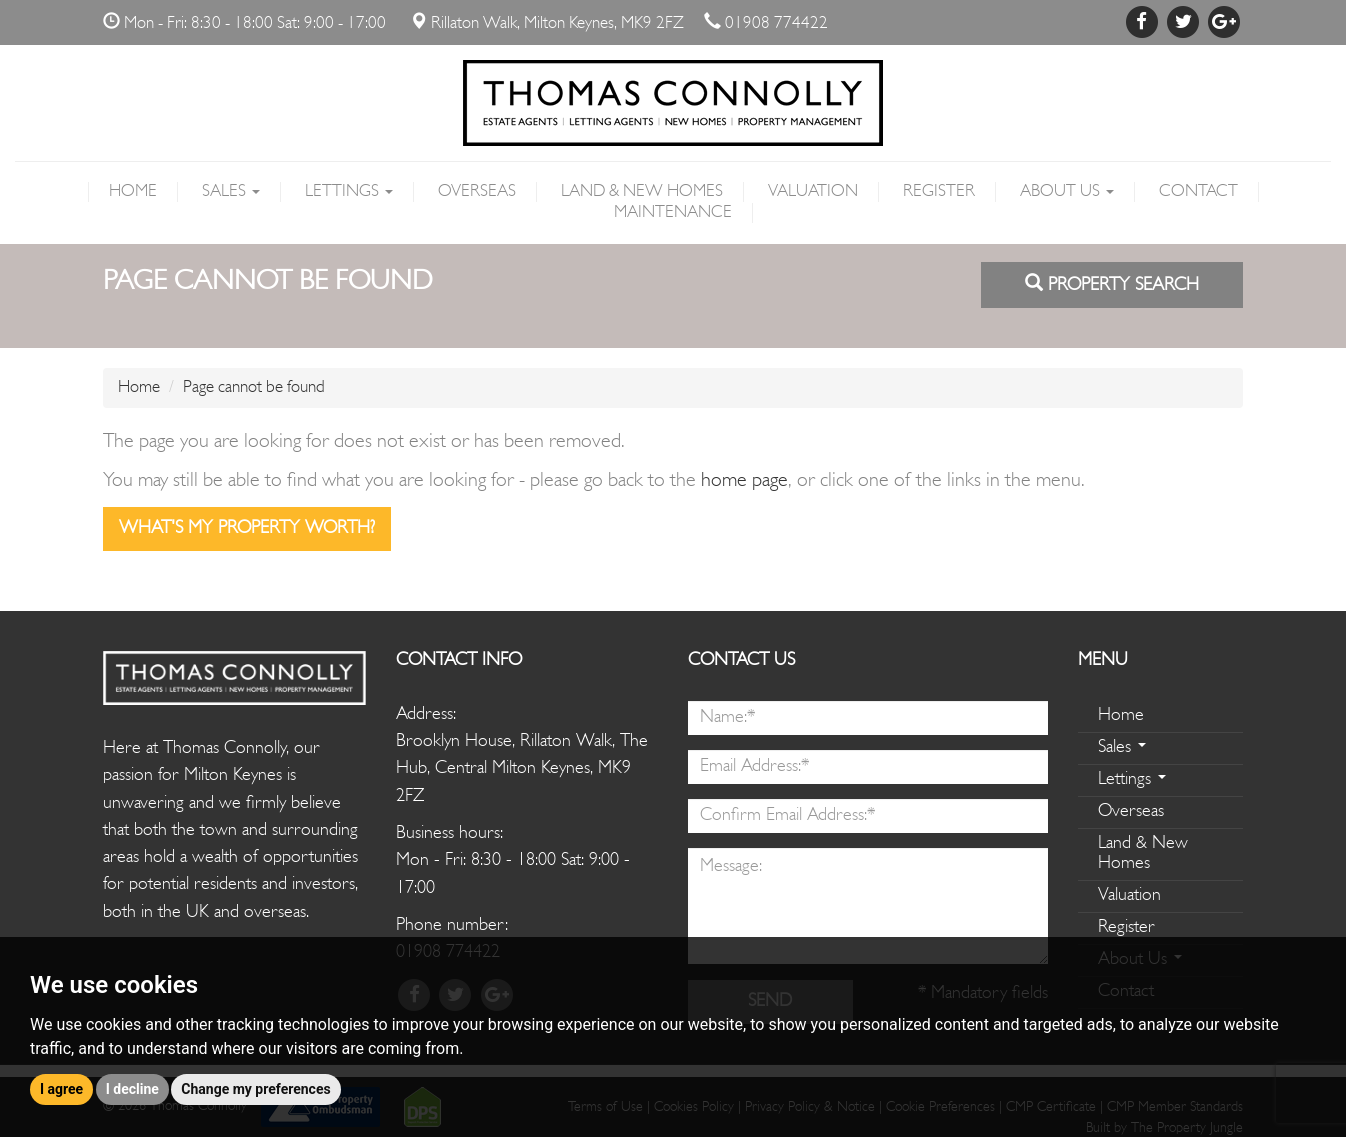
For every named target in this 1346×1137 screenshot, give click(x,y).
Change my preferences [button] (255, 1089)
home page (744, 481)
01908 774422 (776, 23)
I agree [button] (61, 1089)
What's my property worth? (247, 528)
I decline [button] (132, 1089)
